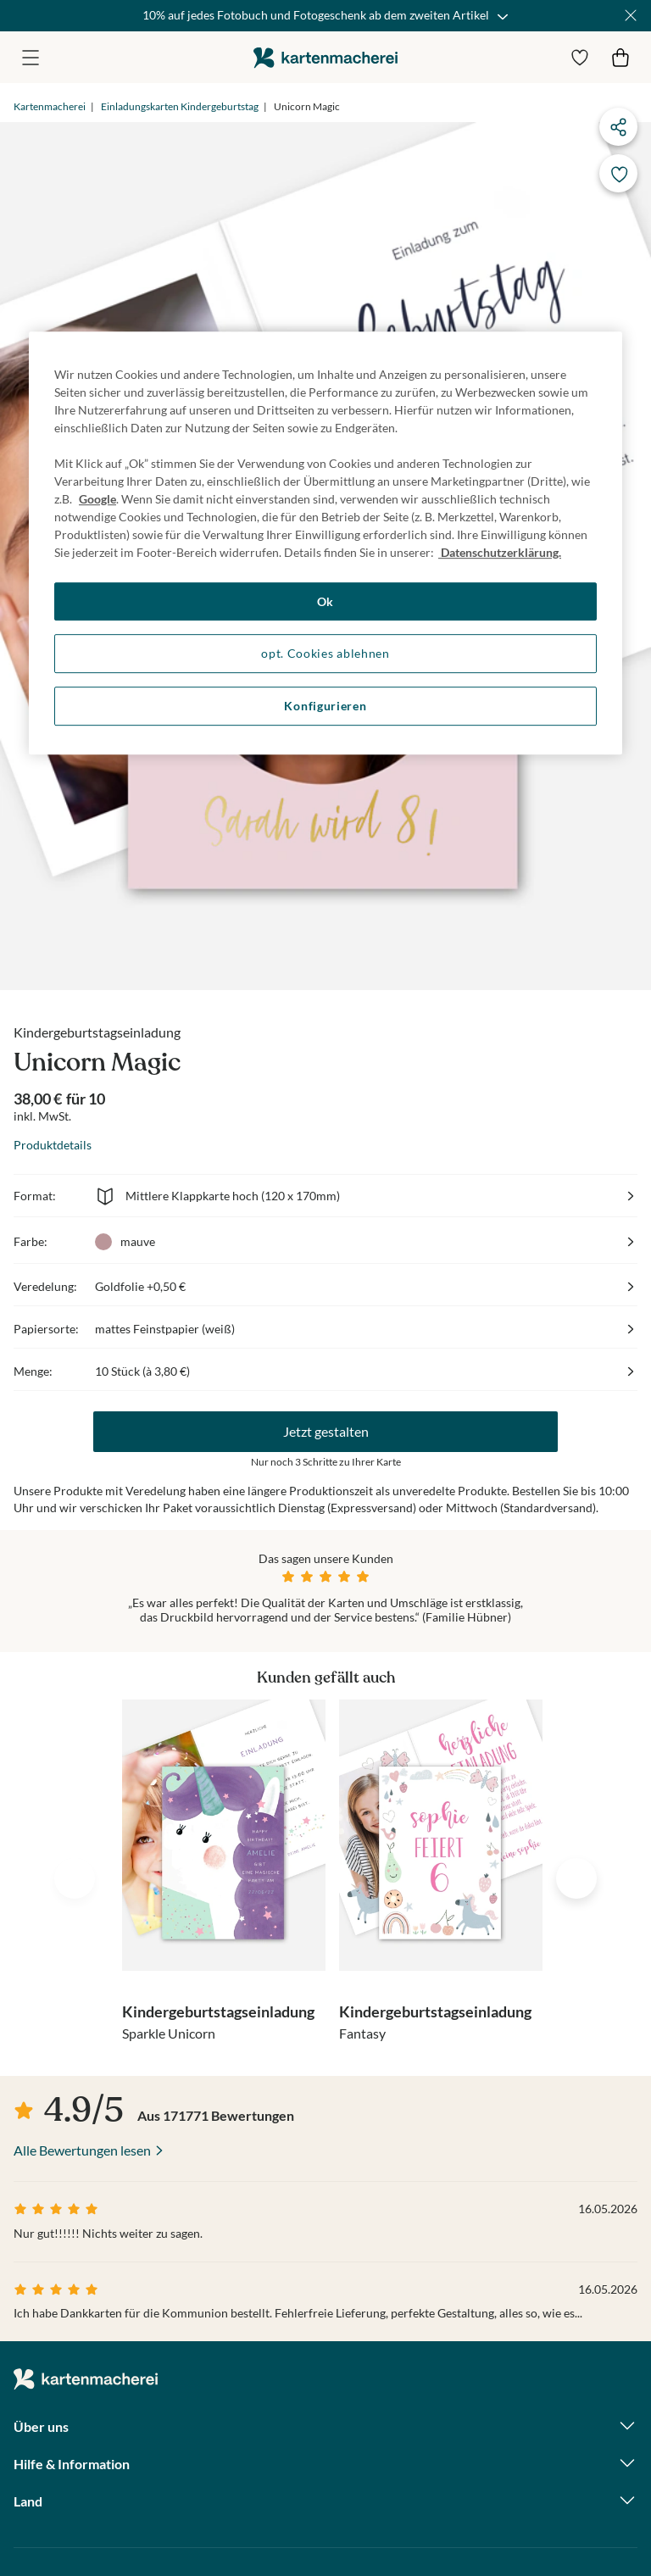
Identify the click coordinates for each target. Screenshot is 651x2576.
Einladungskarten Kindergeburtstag (180, 106)
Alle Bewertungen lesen (82, 2150)
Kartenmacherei (50, 106)
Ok (325, 601)
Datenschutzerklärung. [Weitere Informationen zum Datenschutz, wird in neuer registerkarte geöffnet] (499, 552)
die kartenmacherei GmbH (325, 57)
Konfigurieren (325, 705)
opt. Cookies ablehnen (325, 654)
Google (97, 499)
